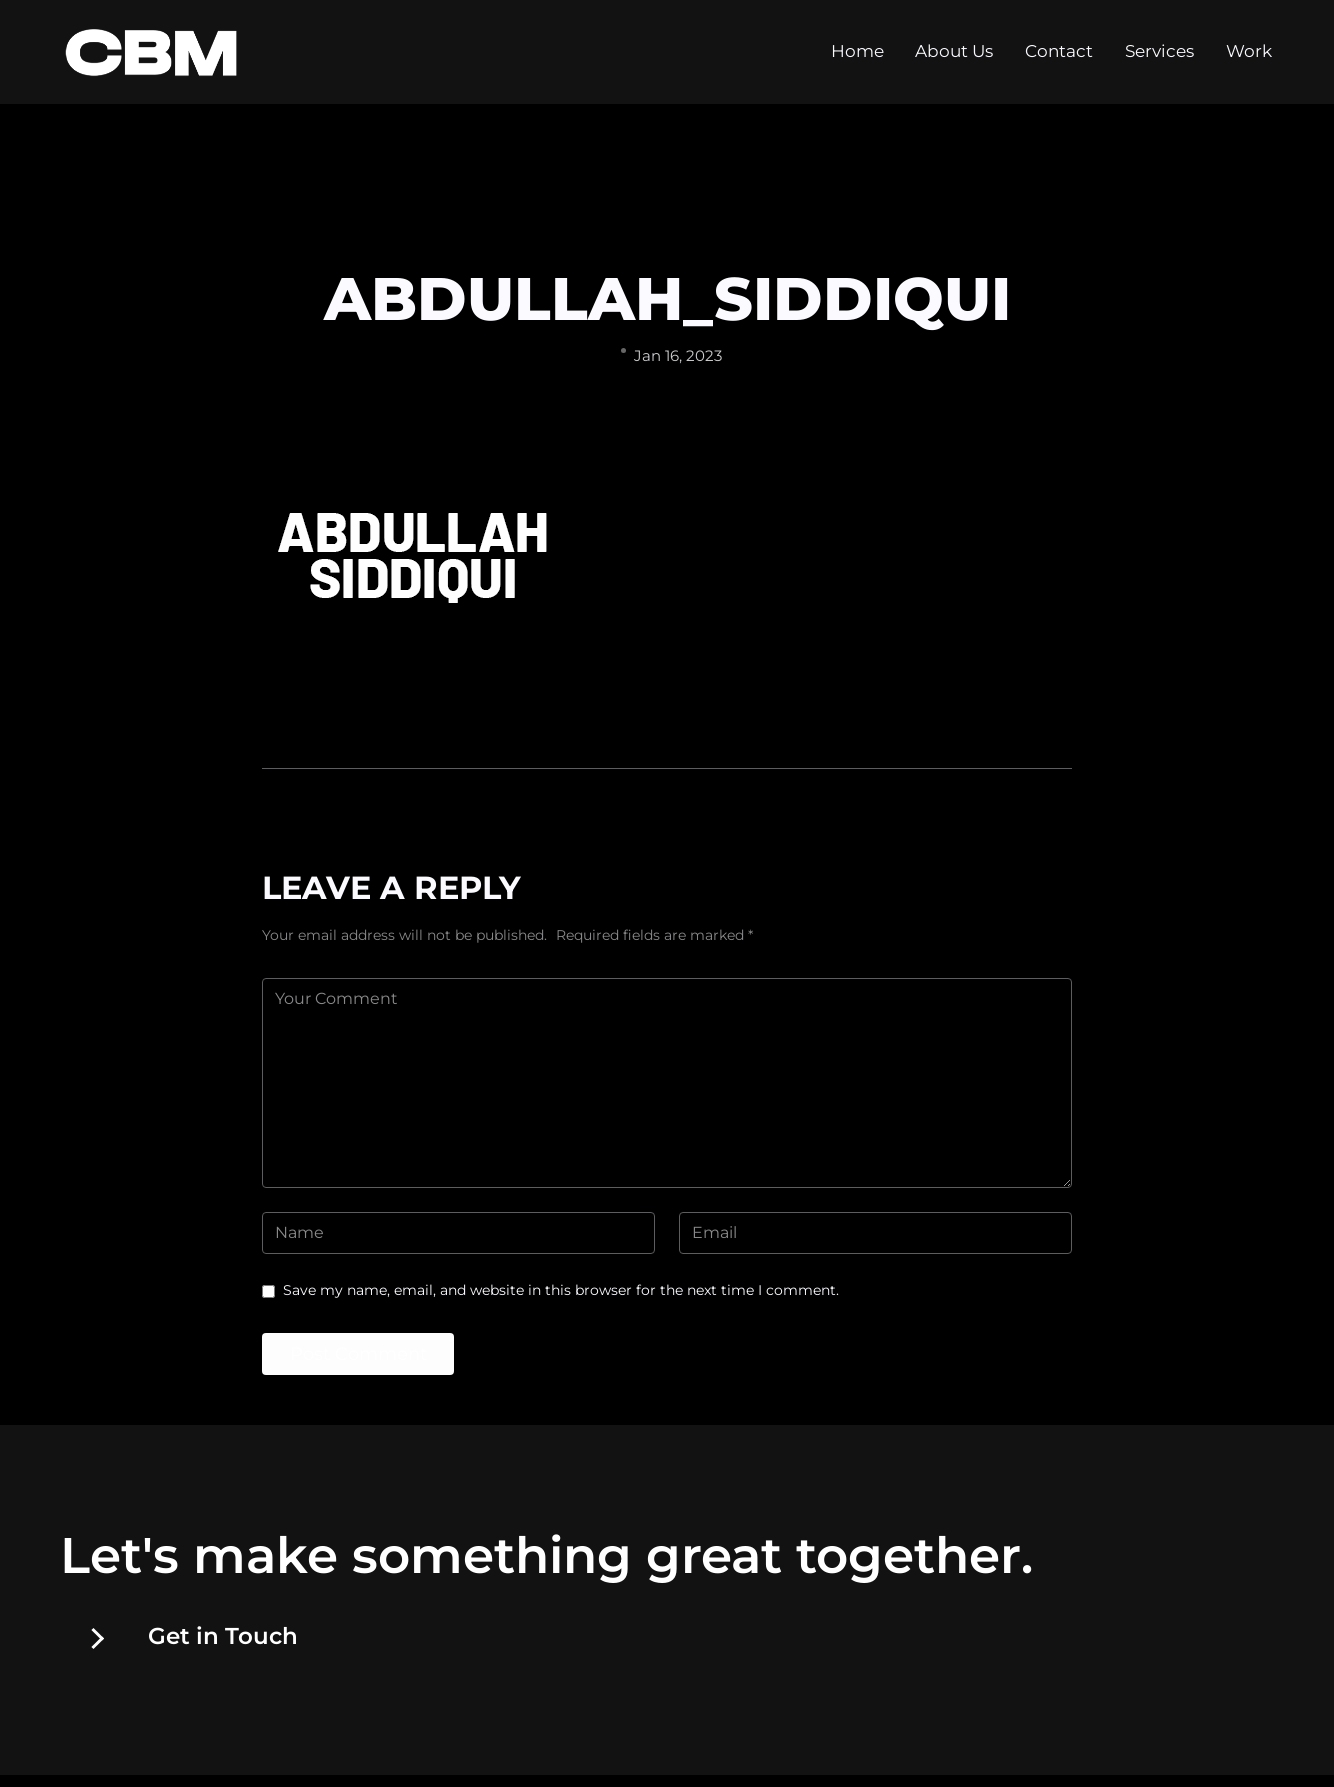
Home (857, 59)
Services (1159, 59)
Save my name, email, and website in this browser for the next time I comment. (561, 1290)
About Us (954, 59)
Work (1249, 59)
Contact (1059, 59)
